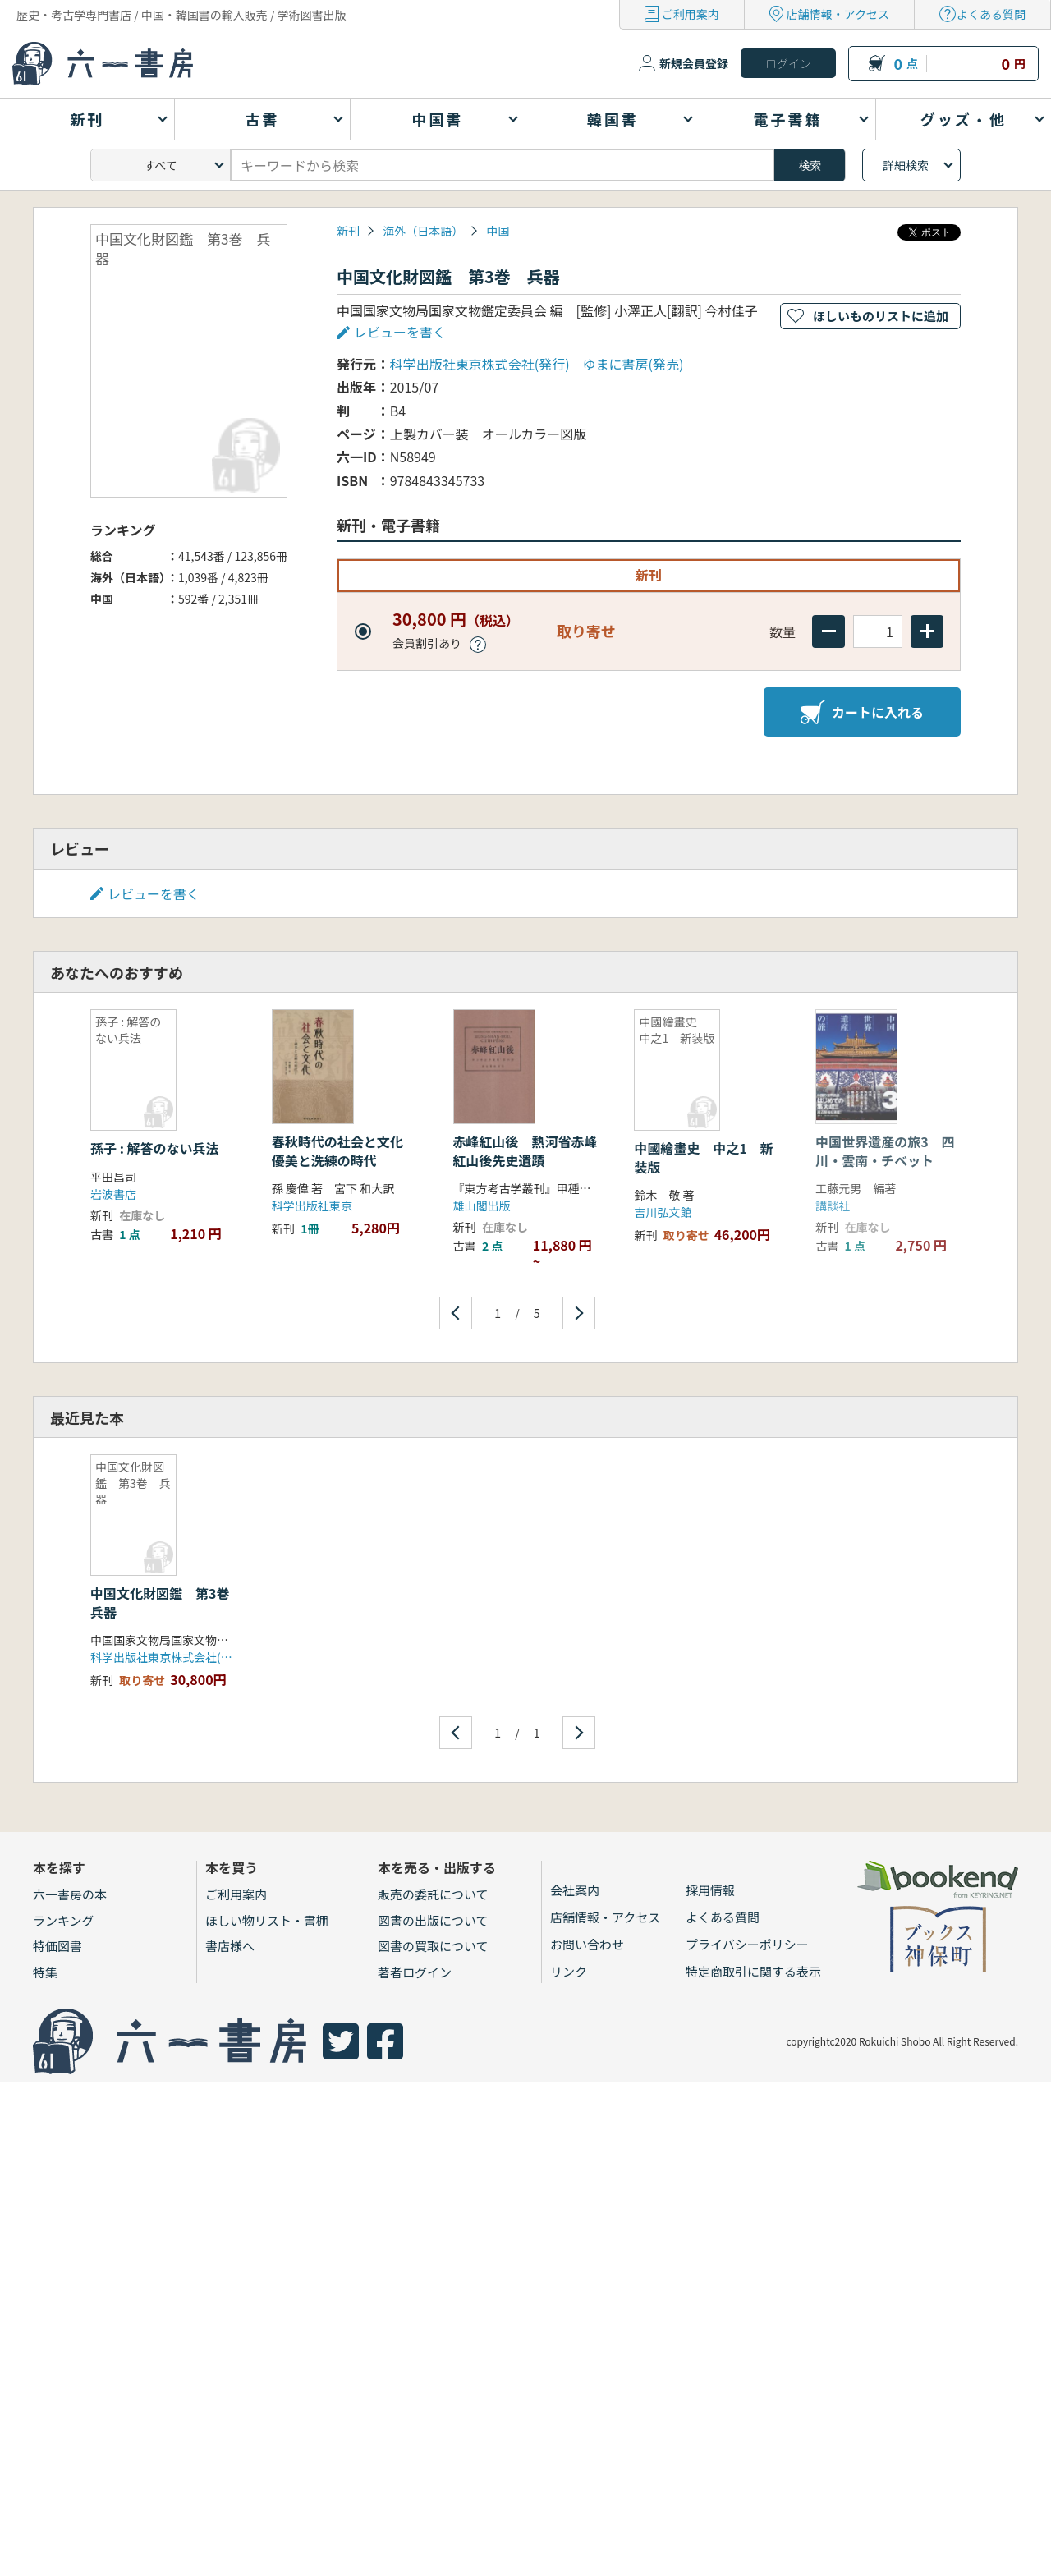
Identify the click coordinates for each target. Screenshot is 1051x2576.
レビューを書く (400, 331)
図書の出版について (433, 1920)
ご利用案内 (690, 14)
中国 (497, 231)
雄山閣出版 (482, 1205)
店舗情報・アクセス (838, 14)
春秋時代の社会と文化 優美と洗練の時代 (344, 1150)
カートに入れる (862, 712)
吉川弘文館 (662, 1212)
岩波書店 (113, 1194)
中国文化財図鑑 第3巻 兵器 (166, 1602)
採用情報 (710, 1890)
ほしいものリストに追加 (880, 315)
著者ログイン (415, 1972)
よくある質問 (991, 14)
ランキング (63, 1920)
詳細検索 (906, 165)
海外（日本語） (423, 231)
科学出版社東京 (312, 1205)
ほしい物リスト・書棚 (266, 1920)
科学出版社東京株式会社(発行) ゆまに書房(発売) (537, 364)
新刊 (348, 231)
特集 (45, 1972)
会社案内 (574, 1890)
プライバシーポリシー (747, 1944)
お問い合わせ (587, 1944)
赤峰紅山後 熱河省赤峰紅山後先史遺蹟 (525, 1150)
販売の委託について (433, 1894)
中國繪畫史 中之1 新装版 (703, 1157)
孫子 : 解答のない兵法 (154, 1148)
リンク (568, 1971)
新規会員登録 (693, 63)
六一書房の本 (70, 1894)
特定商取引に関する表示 (753, 1971)
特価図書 (57, 1945)
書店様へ (230, 1945)
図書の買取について (433, 1945)
